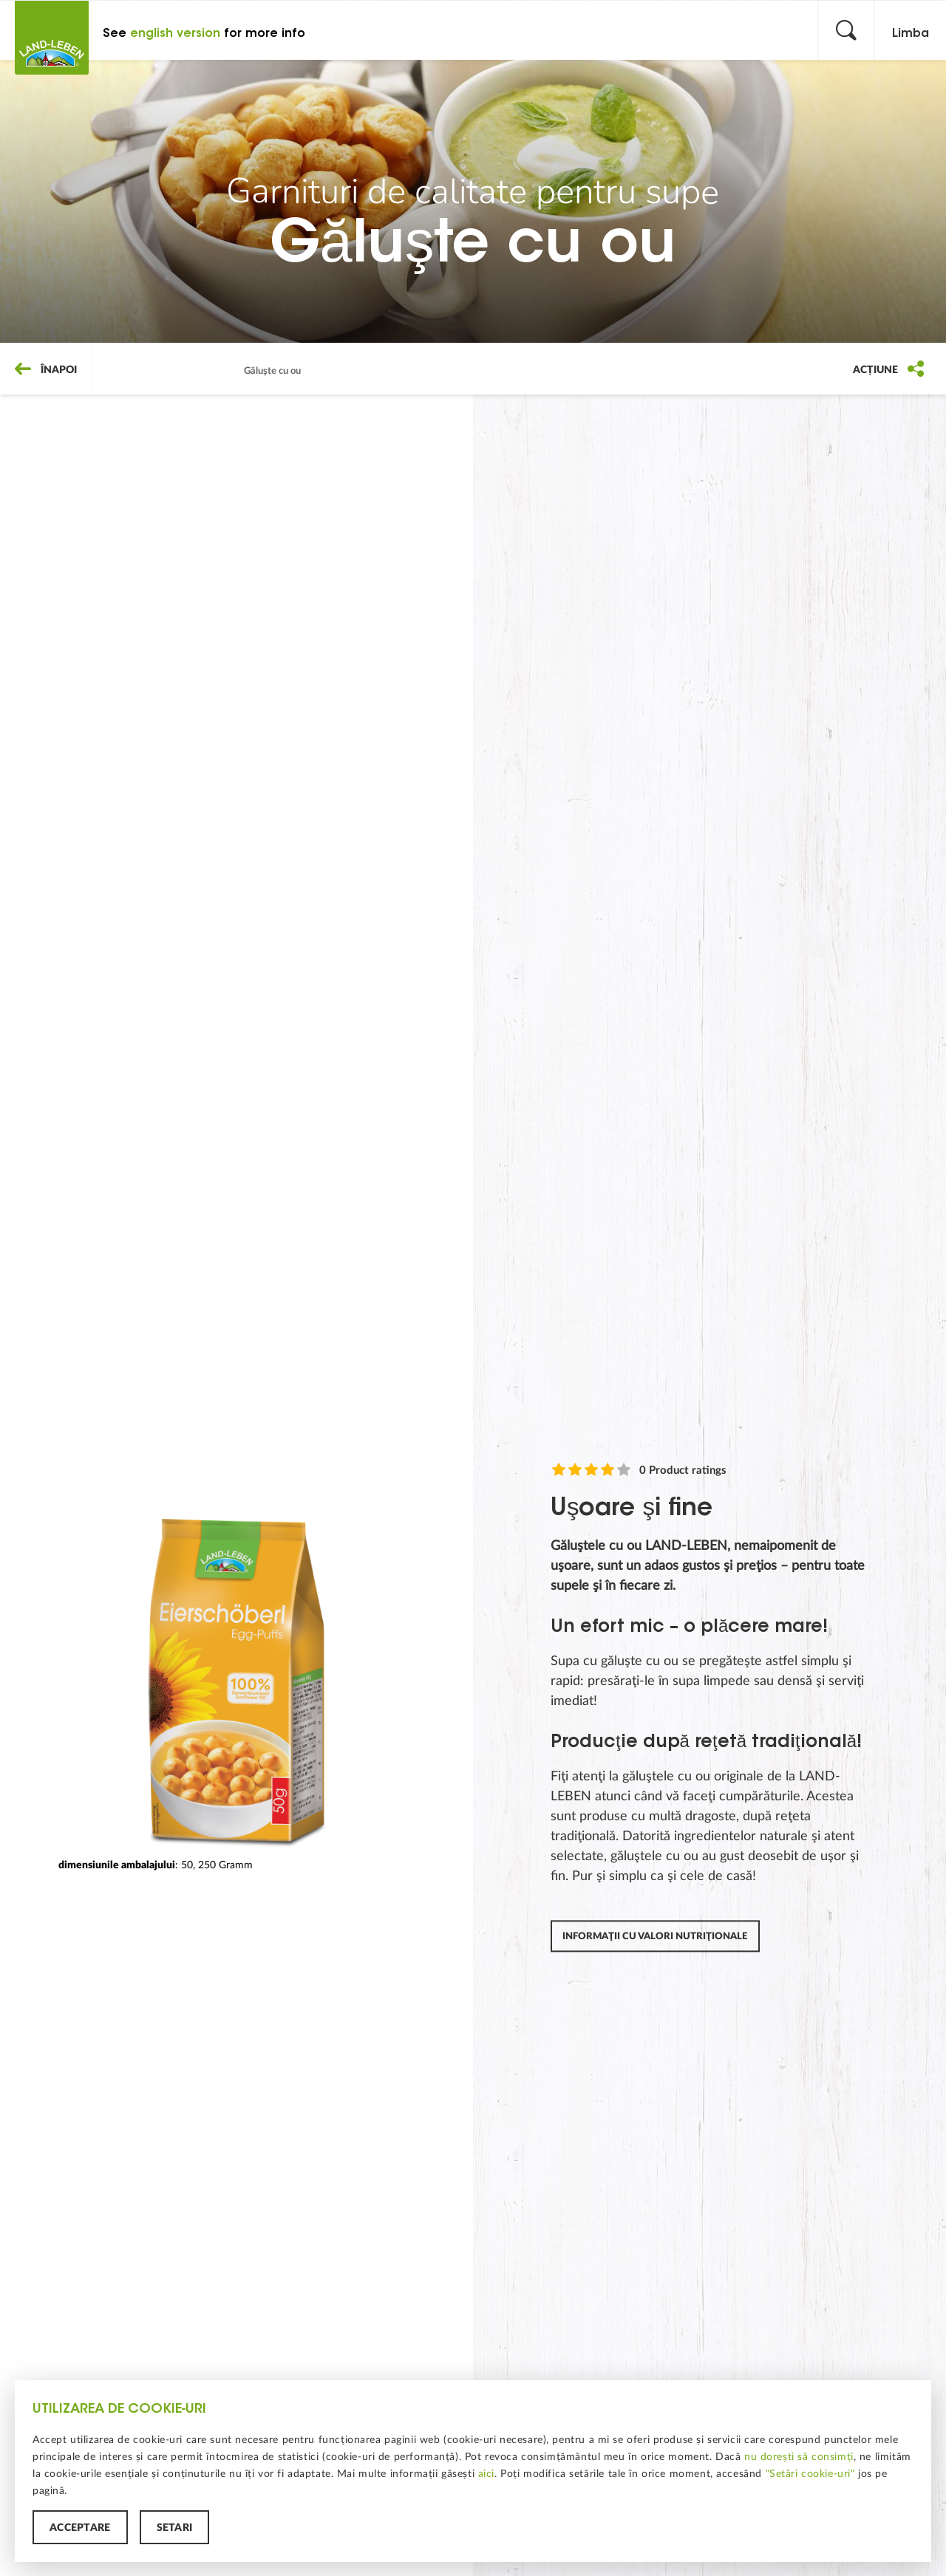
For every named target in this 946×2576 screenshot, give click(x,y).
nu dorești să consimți (799, 2456)
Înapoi (46, 369)
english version (175, 33)
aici (486, 2473)
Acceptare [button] (80, 2527)
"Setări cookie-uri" (810, 2473)
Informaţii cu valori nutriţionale (654, 1936)
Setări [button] (175, 2527)
